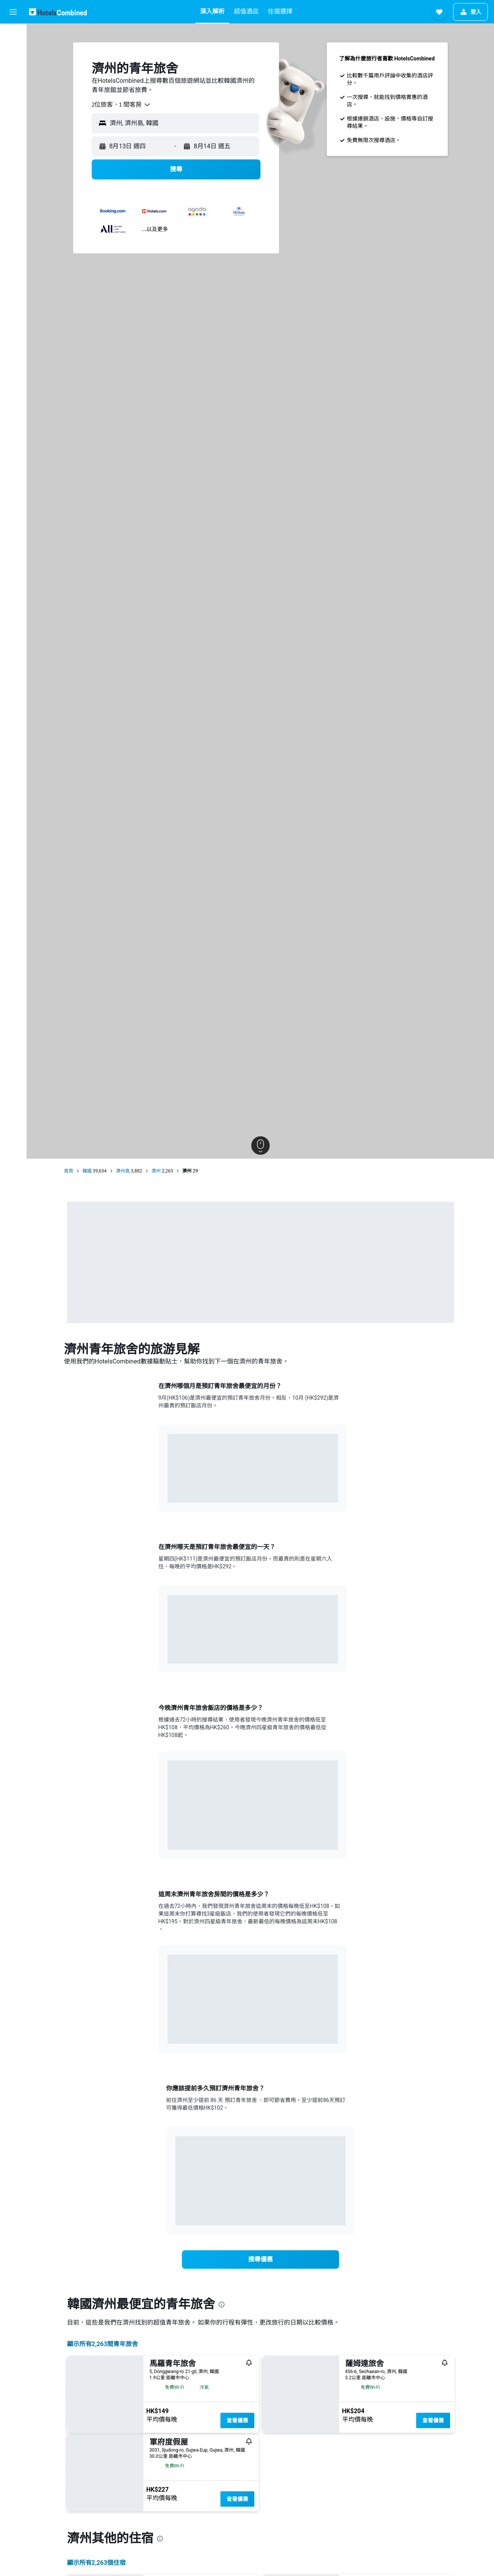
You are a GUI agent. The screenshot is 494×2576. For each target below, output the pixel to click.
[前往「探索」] (13, 100)
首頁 (68, 1171)
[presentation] (221, 2304)
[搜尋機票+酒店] (13, 84)
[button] (13, 11)
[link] (260, 2259)
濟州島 (123, 1171)
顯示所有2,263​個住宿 (96, 2562)
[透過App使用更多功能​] (13, 122)
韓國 (87, 1171)
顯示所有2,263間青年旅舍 (102, 2344)
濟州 (156, 1171)
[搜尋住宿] (13, 51)
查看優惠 (237, 2420)
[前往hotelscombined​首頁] (58, 11)
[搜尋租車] (13, 67)
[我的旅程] (13, 144)
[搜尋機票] (13, 35)
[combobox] (121, 105)
